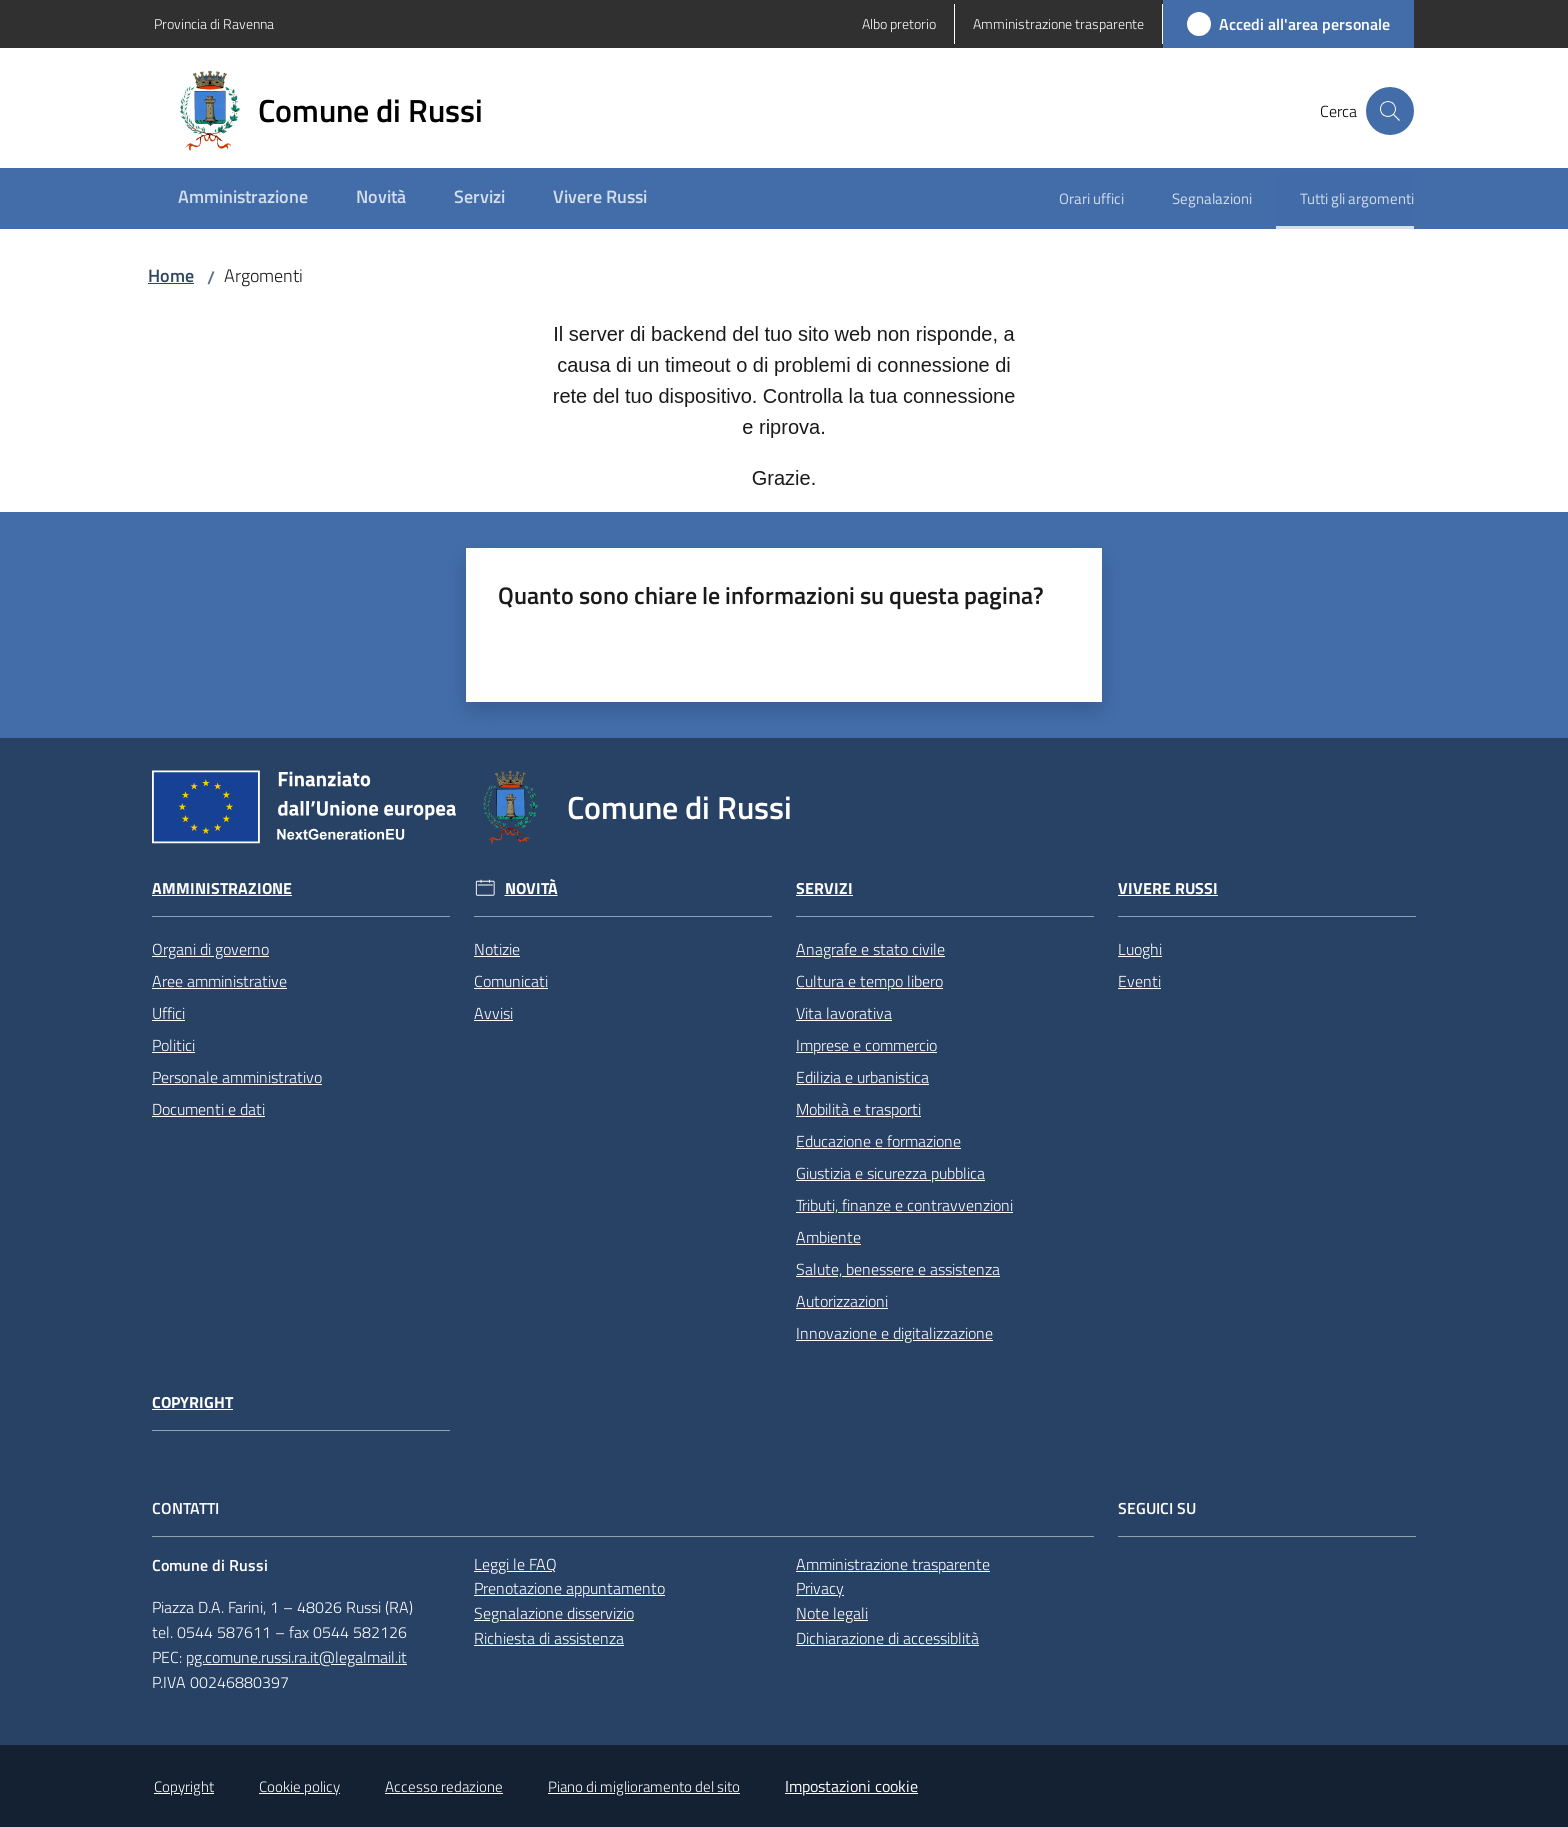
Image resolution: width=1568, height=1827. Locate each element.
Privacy (820, 1588)
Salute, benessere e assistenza (898, 1269)
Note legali (832, 1613)
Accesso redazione (444, 1786)
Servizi (824, 888)
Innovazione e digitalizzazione (894, 1333)
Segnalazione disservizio (554, 1613)
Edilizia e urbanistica (862, 1077)
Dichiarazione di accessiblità (887, 1638)
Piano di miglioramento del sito (644, 1786)
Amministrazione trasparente (893, 1564)
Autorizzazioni (842, 1301)
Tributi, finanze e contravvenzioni (904, 1205)
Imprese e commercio (866, 1045)
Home (171, 275)
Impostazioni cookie (851, 1786)
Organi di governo (210, 949)
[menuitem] (243, 198)
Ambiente (828, 1237)
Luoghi (1140, 949)
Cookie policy (299, 1786)
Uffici (168, 1013)
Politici (173, 1045)
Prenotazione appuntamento (569, 1588)
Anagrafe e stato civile (870, 949)
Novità (531, 888)
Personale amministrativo (237, 1077)
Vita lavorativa (844, 1013)
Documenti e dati (208, 1109)
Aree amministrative (219, 981)
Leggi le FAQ (515, 1564)
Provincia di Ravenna (214, 23)
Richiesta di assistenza (549, 1638)
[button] (1390, 111)
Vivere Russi (1168, 888)
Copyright (192, 1402)
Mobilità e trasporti (858, 1109)
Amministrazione (222, 888)
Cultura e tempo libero (869, 981)
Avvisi (493, 1013)
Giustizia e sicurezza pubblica (890, 1173)
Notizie (497, 949)
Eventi (1139, 981)
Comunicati (511, 981)
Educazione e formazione (878, 1141)
